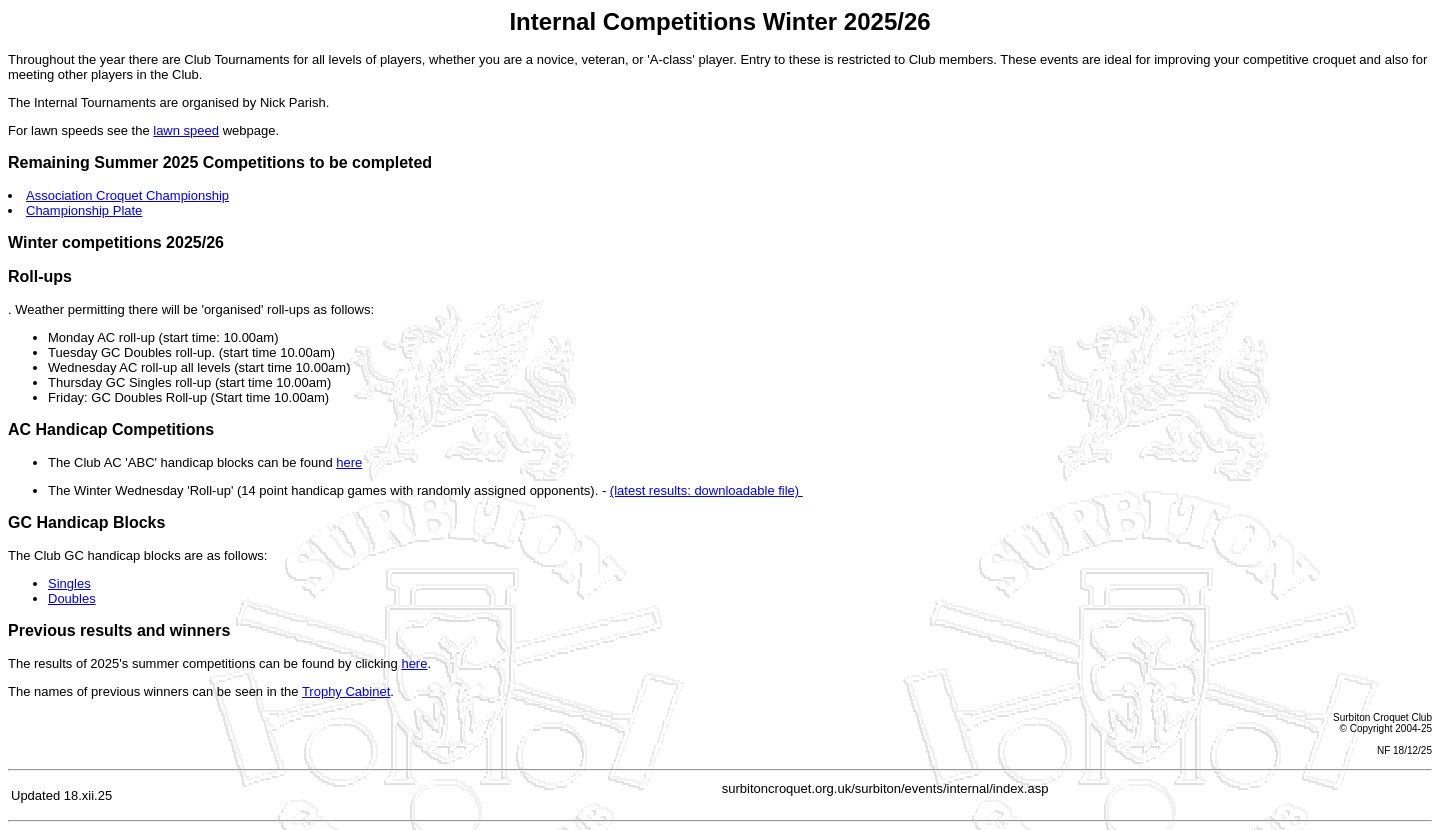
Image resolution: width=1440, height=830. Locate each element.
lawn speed (186, 130)
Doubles (72, 598)
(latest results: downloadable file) (706, 490)
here (349, 462)
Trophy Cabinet (346, 691)
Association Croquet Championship (127, 195)
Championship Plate (84, 210)
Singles (69, 583)
